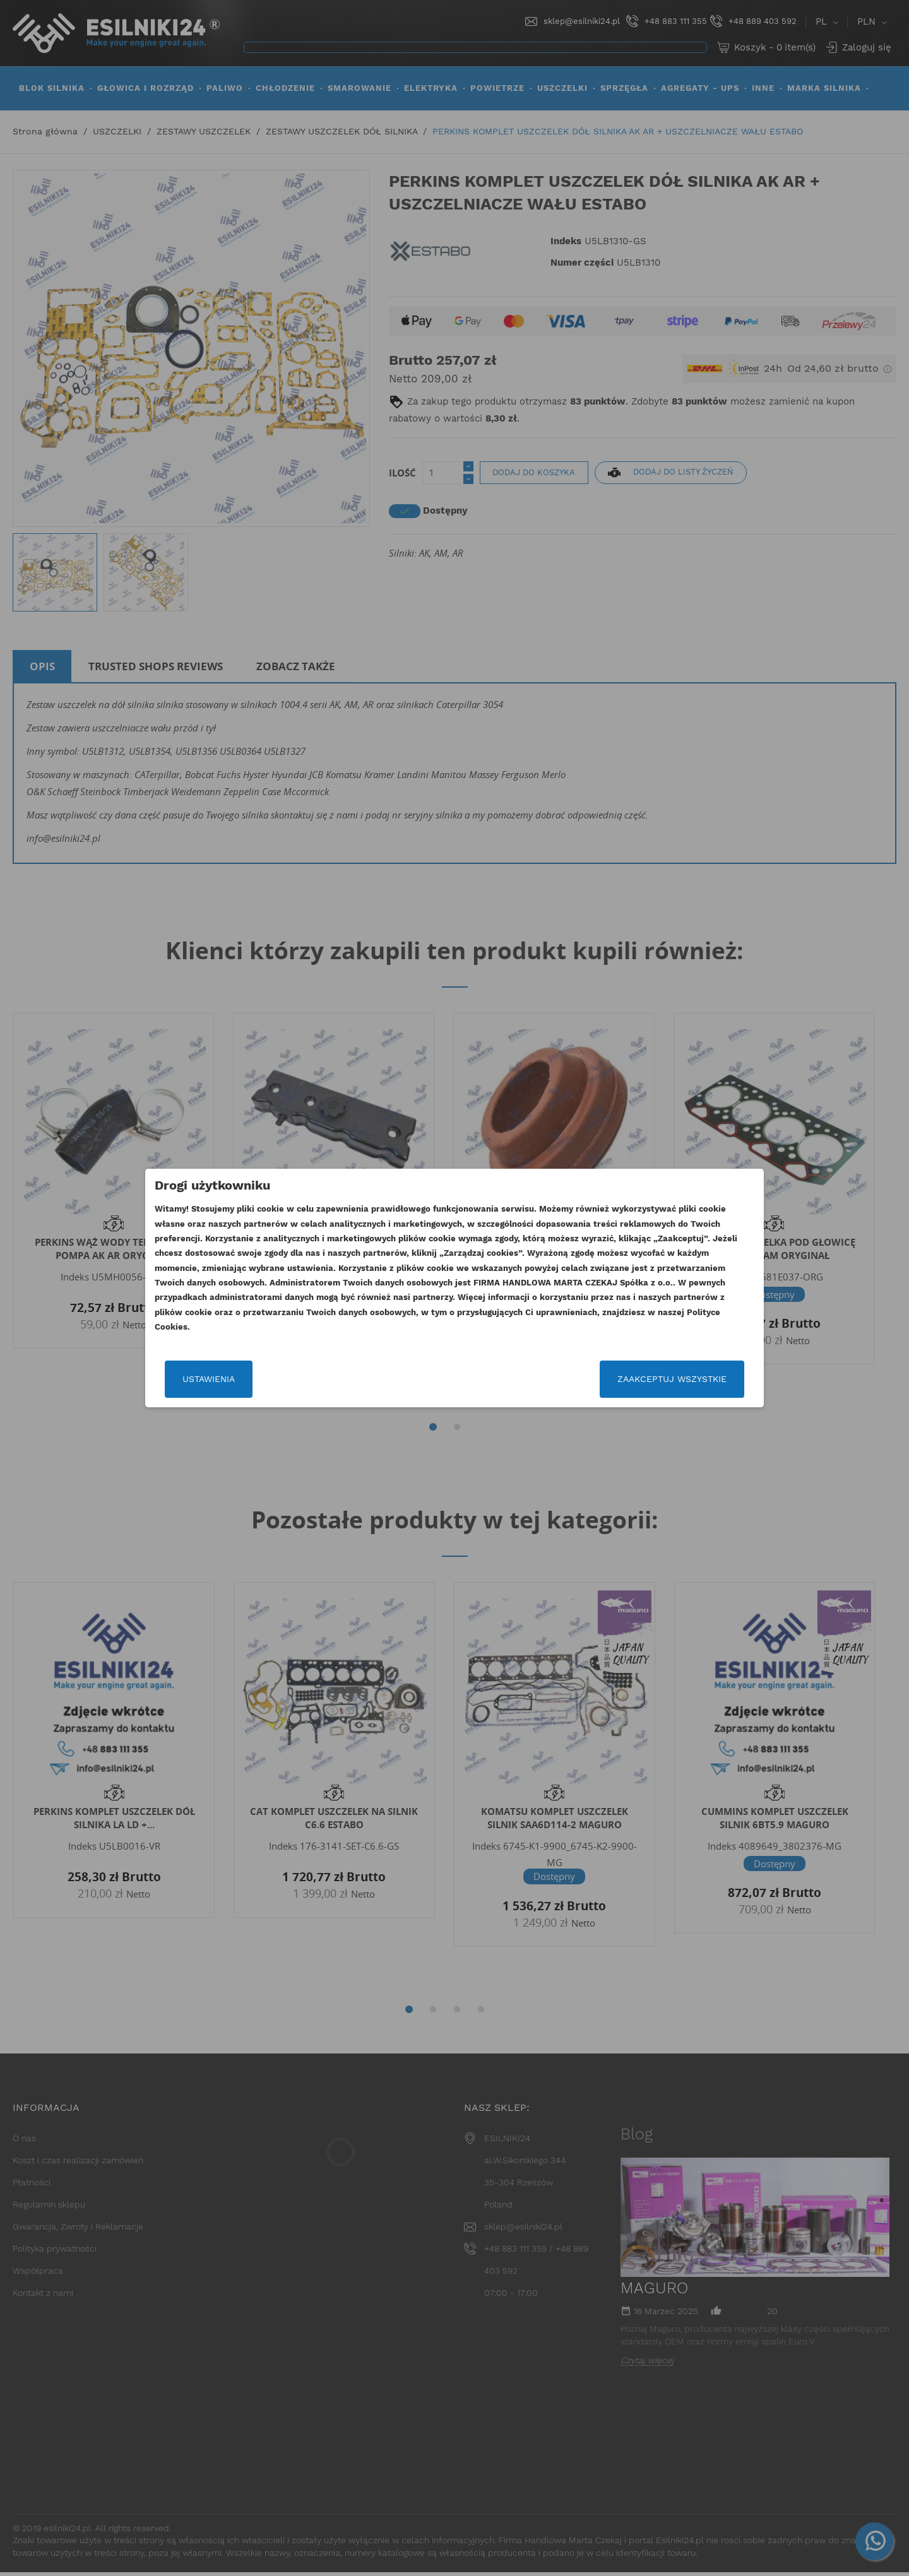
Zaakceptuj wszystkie (670, 1379)
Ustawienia (210, 1379)
